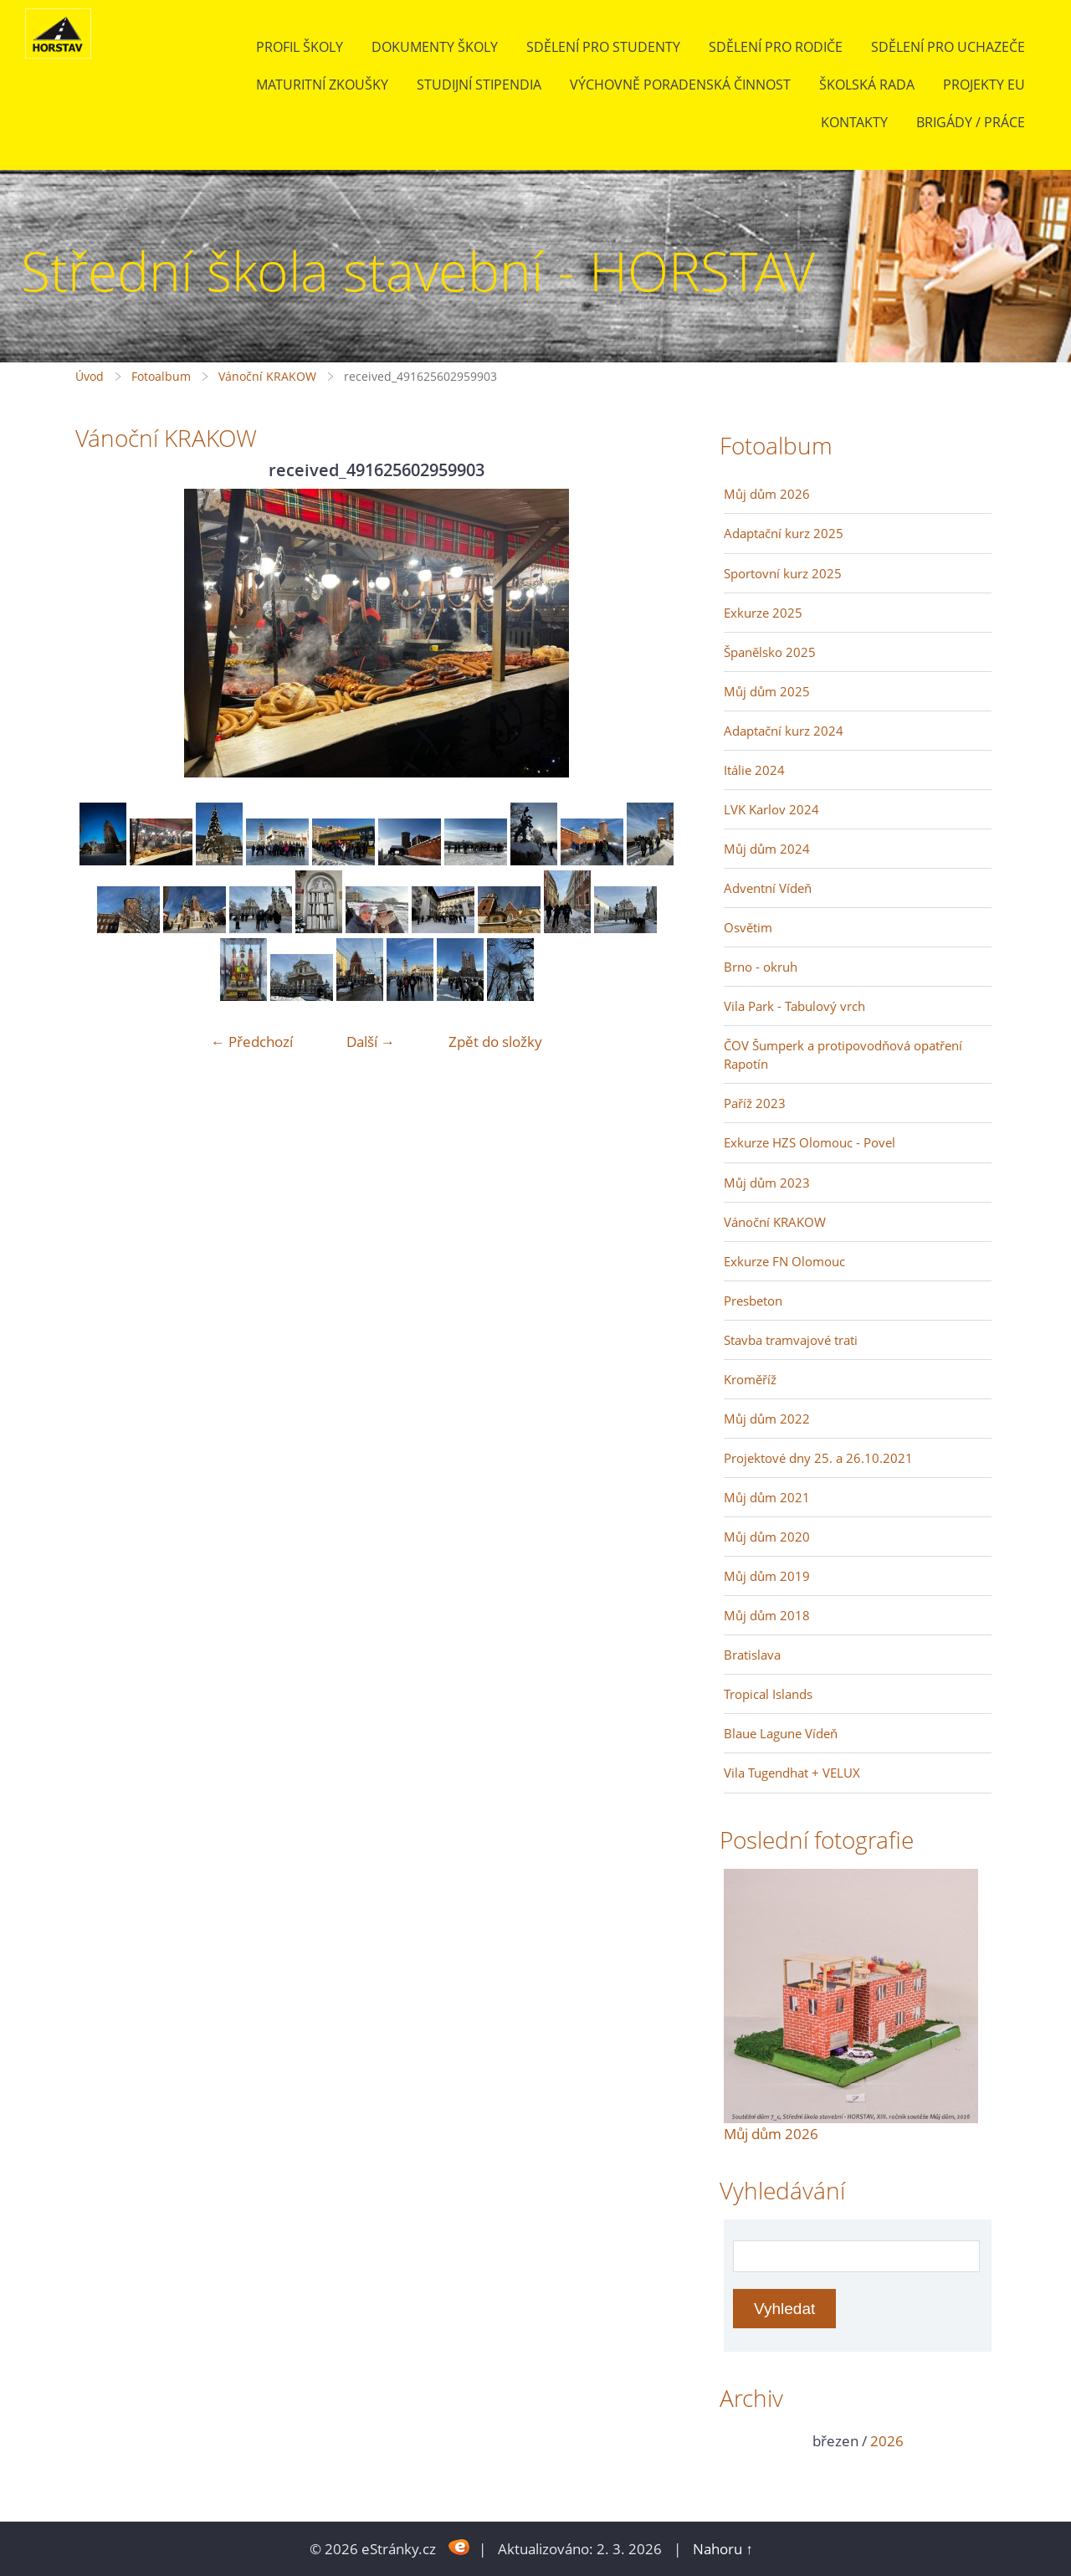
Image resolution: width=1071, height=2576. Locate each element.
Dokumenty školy (435, 47)
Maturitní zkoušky (322, 84)
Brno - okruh (760, 966)
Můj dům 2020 (767, 1536)
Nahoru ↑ (723, 2548)
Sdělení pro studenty (603, 47)
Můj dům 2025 (767, 691)
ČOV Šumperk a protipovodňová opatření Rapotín (843, 1054)
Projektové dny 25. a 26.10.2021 (818, 1458)
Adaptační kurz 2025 (783, 533)
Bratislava (752, 1654)
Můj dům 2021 (767, 1497)
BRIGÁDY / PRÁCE (970, 122)
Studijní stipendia (479, 84)
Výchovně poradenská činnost (680, 84)
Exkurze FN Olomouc (784, 1261)
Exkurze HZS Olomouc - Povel (809, 1142)
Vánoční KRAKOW (267, 376)
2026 (887, 2440)
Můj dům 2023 (767, 1182)
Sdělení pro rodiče (776, 47)
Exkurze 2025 (763, 612)
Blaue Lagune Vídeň (781, 1733)
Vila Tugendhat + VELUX (792, 1772)
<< (742, 2440)
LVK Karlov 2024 (771, 809)
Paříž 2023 (755, 1103)
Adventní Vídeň (768, 888)
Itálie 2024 (754, 770)
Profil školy (299, 47)
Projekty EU (984, 84)
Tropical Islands (768, 1694)
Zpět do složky (495, 1041)
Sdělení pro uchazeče (948, 47)
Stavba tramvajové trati (791, 1340)
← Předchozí (252, 1041)
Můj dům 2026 (767, 493)
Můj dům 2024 (767, 848)
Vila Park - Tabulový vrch (794, 1006)
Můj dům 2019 (767, 1576)
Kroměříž (750, 1379)
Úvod (89, 376)
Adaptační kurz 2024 (783, 730)
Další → (370, 1041)
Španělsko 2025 (770, 652)
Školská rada (867, 84)
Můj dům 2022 (767, 1418)
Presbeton (753, 1300)
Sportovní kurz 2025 (783, 573)
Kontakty (854, 122)
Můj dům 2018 (767, 1615)
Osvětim (748, 927)
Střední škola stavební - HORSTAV (418, 270)
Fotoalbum (161, 376)
